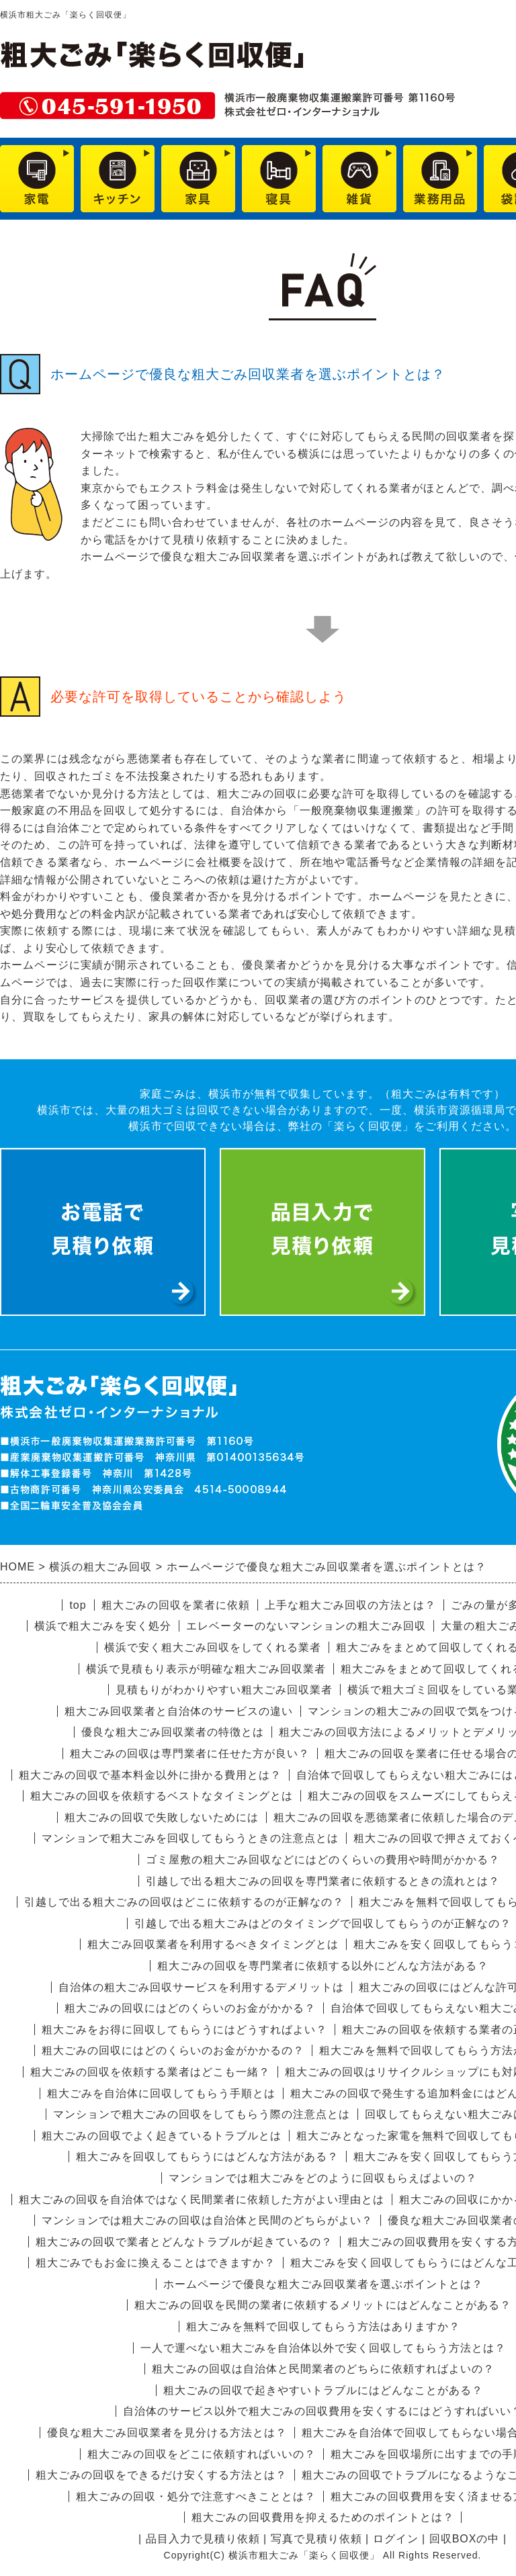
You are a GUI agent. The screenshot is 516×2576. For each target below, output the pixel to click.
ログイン (396, 2538)
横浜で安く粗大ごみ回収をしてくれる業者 (212, 1647)
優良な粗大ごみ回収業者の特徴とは (172, 1732)
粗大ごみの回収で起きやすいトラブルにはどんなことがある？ (323, 2390)
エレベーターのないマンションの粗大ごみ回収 (306, 1626)
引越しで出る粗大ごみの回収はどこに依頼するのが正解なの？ (184, 1902)
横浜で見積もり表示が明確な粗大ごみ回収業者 (206, 1669)
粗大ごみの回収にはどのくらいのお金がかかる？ (190, 2008)
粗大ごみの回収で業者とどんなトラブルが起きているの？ (184, 2242)
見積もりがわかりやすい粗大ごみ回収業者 (224, 1689)
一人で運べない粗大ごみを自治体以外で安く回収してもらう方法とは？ (323, 2348)
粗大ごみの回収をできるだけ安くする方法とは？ (161, 2475)
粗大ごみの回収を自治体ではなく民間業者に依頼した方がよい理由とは (201, 2199)
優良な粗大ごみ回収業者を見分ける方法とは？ (167, 2432)
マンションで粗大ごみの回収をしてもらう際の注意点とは (201, 2114)
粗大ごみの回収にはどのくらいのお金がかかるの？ (173, 2050)
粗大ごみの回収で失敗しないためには (161, 1817)
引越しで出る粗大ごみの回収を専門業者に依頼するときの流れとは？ (323, 1881)
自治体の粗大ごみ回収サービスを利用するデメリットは (201, 1987)
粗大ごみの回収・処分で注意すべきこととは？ (196, 2496)
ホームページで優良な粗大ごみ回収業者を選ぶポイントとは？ (323, 2284)
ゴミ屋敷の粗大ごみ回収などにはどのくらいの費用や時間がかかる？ (323, 1859)
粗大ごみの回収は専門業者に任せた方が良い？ (190, 1753)
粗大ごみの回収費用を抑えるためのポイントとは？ (322, 2517)
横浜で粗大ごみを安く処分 (102, 1626)
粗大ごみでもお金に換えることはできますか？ (155, 2262)
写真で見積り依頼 (316, 2538)
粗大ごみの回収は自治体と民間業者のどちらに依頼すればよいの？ (323, 2368)
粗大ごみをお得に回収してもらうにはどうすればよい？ (184, 2029)
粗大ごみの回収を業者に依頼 (175, 1605)
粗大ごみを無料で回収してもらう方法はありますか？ (323, 2326)
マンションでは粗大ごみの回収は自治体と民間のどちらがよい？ (207, 2220)
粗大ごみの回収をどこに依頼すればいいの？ (201, 2454)
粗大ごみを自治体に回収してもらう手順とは (161, 2093)
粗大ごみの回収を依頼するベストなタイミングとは (161, 1796)
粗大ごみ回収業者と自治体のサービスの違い (178, 1711)
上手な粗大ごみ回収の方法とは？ (350, 1605)
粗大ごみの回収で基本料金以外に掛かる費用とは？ (150, 1775)
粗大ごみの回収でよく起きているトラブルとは (162, 2135)
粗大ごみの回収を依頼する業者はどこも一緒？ (150, 2072)
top (77, 1605)
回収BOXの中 (464, 2538)
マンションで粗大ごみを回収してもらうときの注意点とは (190, 1838)
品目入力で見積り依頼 (203, 2538)
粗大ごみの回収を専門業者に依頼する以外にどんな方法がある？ (322, 1965)
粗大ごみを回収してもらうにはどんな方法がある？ (207, 2156)
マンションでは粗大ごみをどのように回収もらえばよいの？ (323, 2178)
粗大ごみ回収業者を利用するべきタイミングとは (213, 1944)
